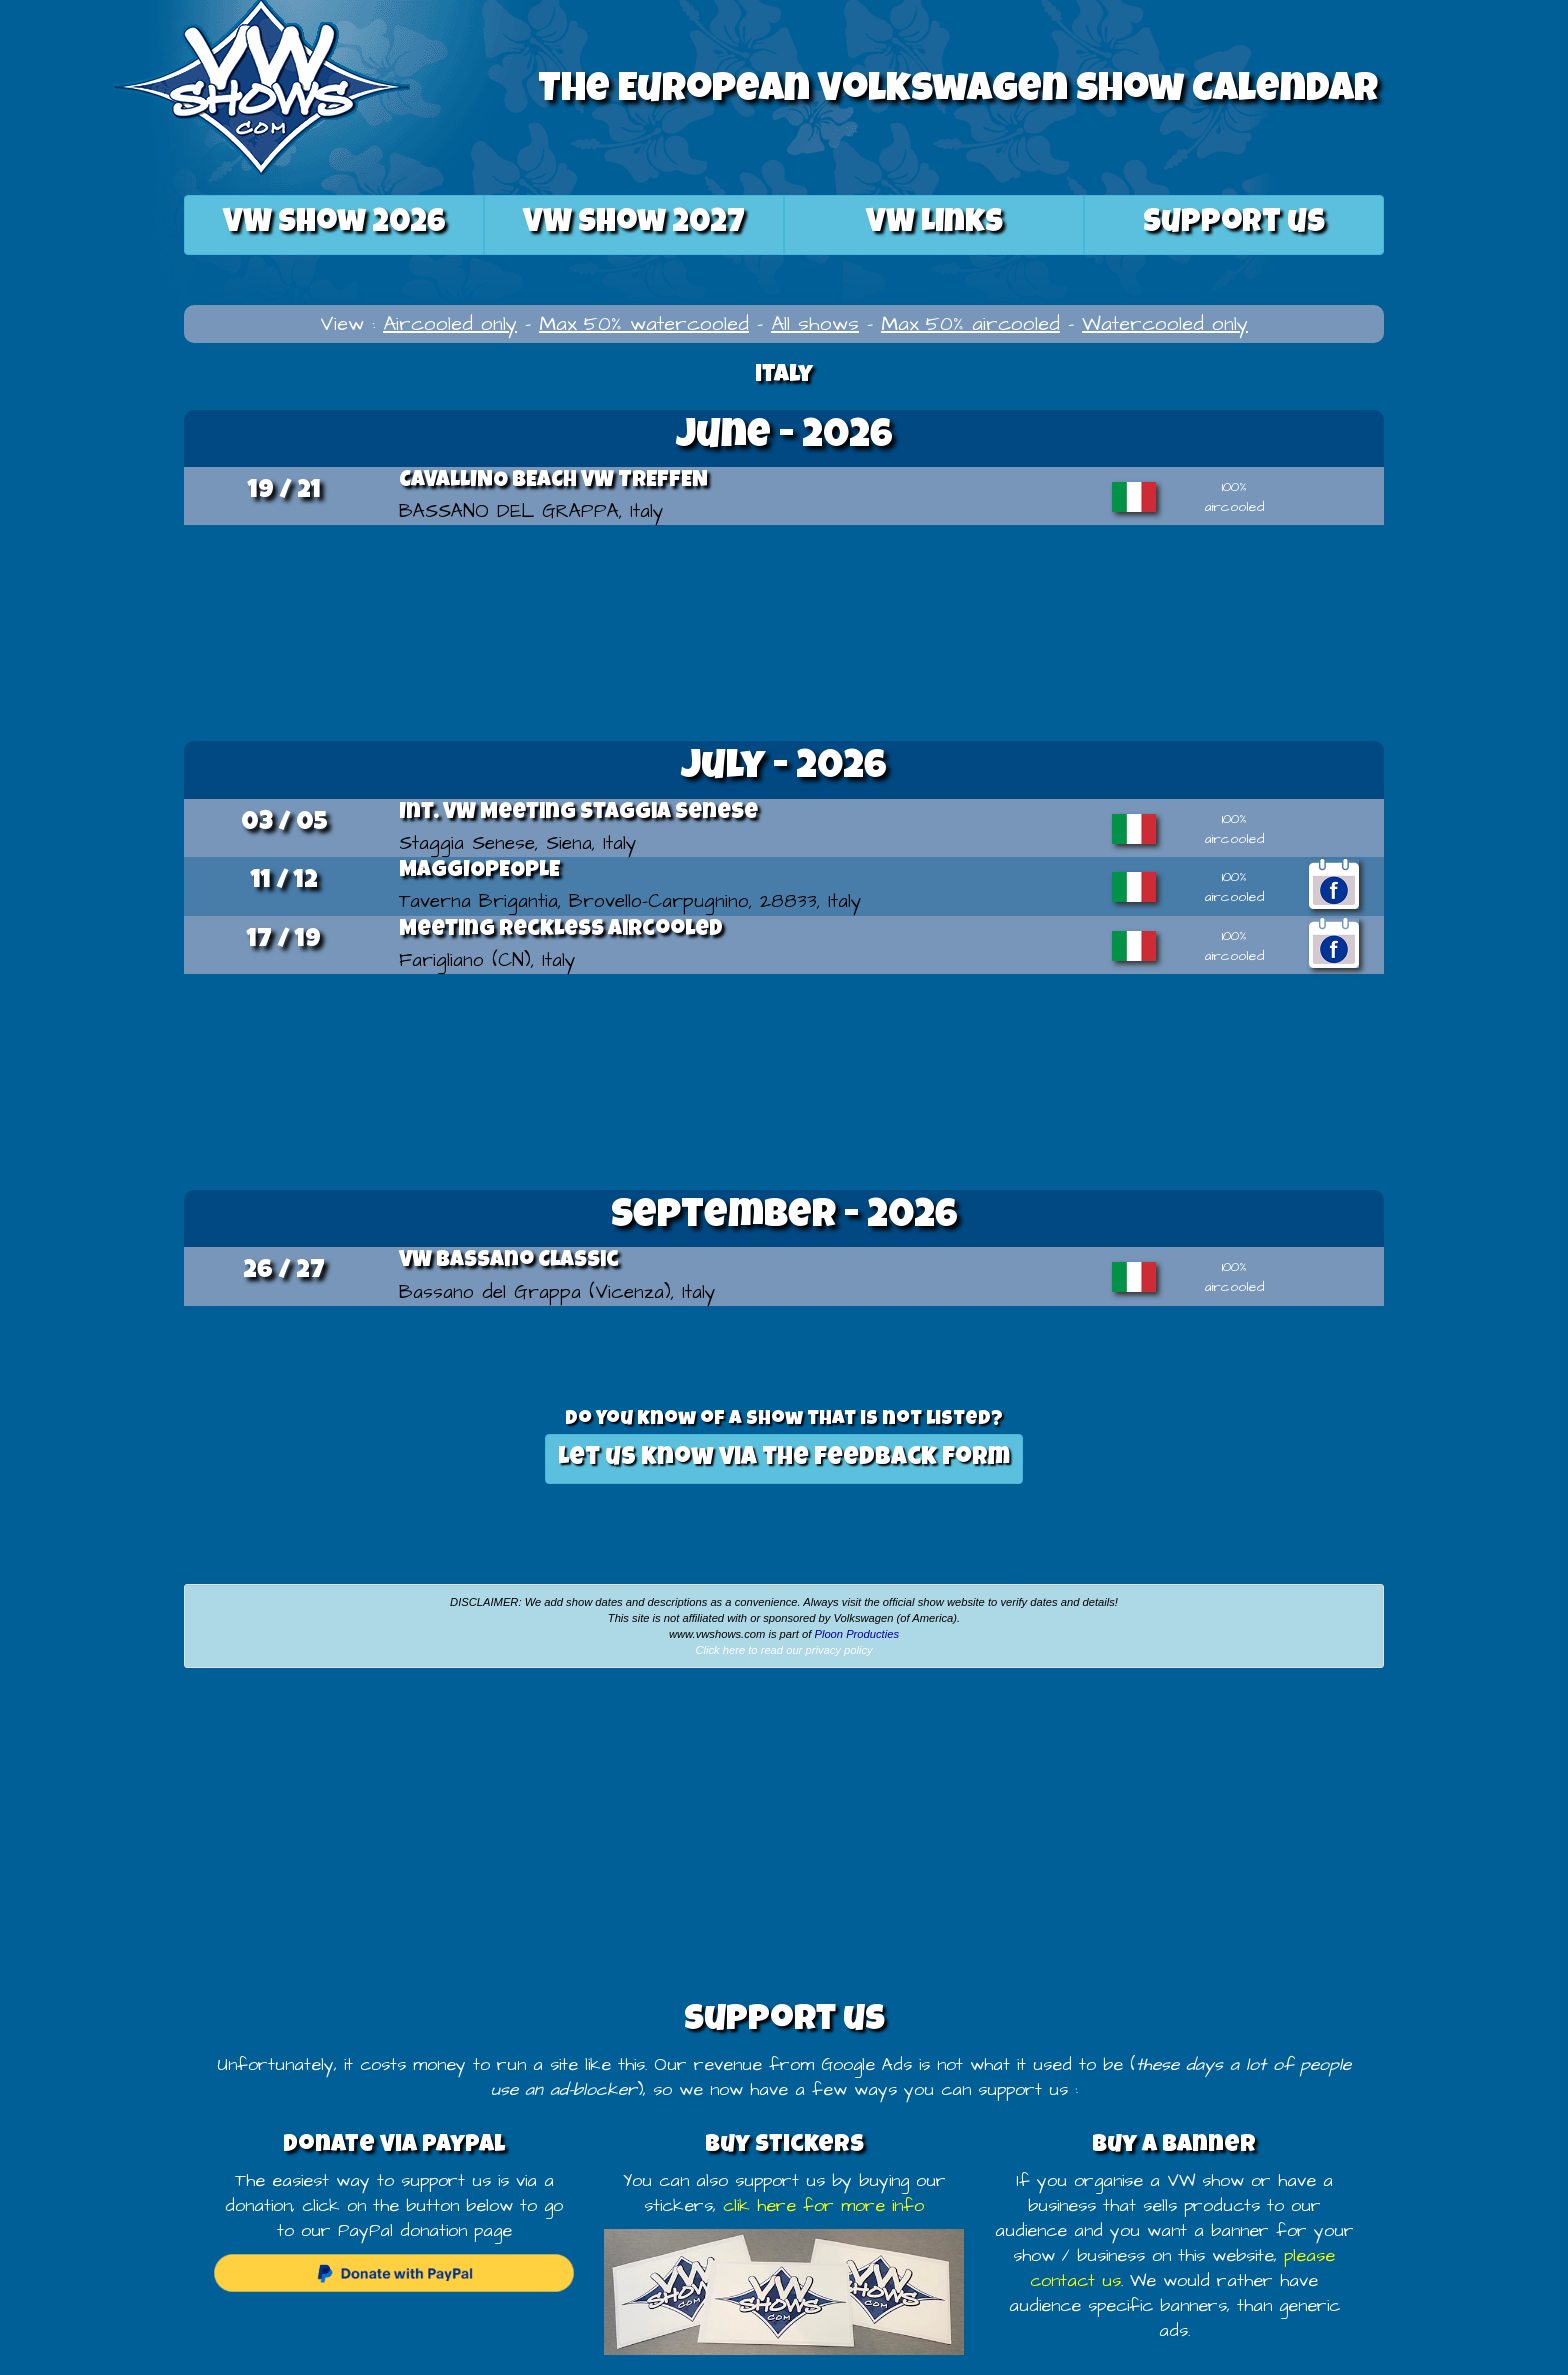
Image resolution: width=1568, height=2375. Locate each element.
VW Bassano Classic (509, 1262)
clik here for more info (823, 2206)
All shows (815, 324)
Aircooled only (450, 324)
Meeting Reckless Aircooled (561, 931)
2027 (634, 224)
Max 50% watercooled (644, 324)
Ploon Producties (856, 1634)
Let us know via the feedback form (784, 1458)
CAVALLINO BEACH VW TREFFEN (553, 482)
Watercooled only (1165, 324)
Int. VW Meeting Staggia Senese (578, 814)
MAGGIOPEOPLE (479, 872)
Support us (1234, 224)
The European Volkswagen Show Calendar (958, 92)
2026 (334, 224)
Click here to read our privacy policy (783, 1650)
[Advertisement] (784, 630)
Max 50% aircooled (970, 324)
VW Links (934, 224)
